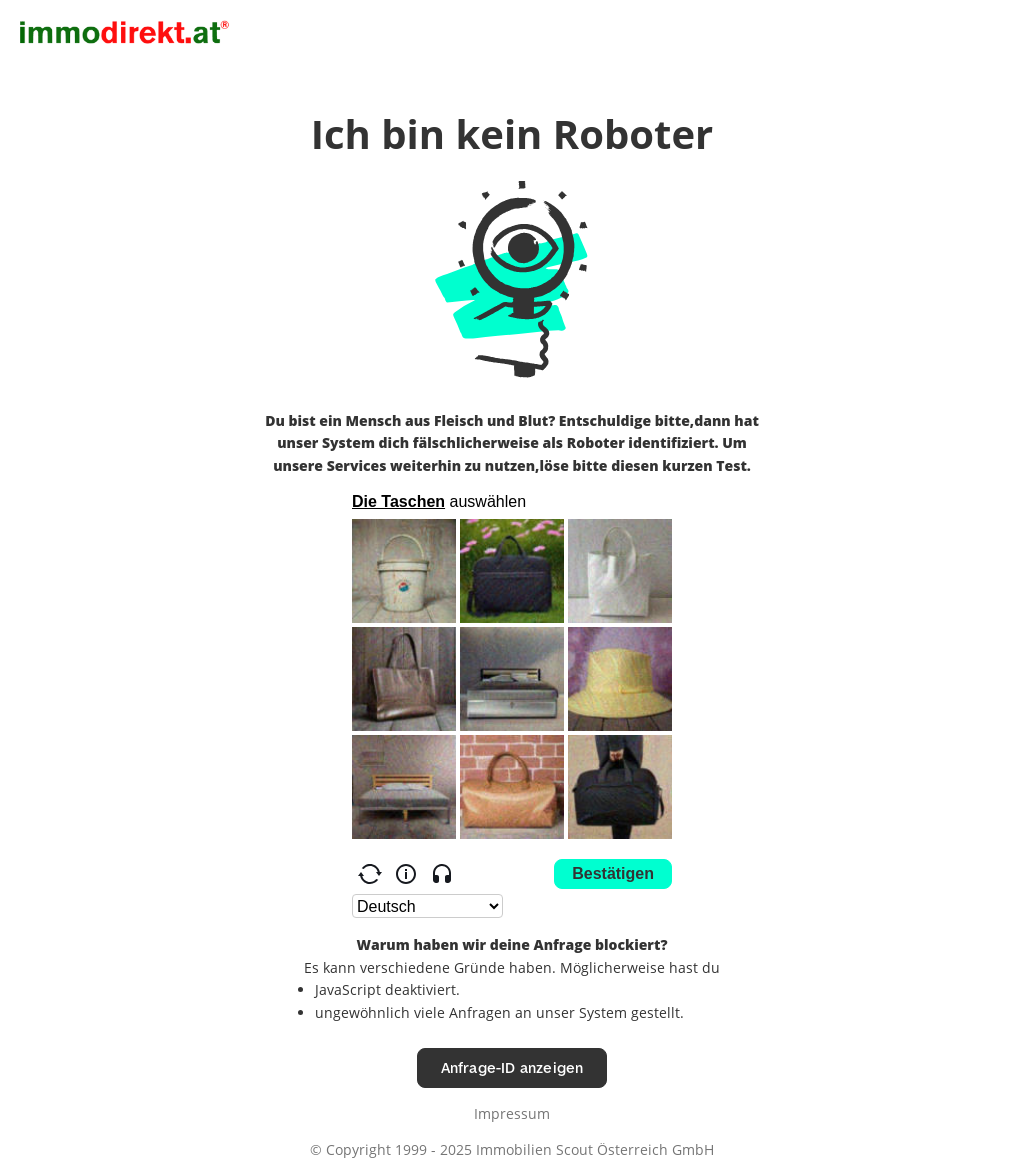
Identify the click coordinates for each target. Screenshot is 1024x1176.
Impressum (512, 1113)
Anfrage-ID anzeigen (512, 1067)
